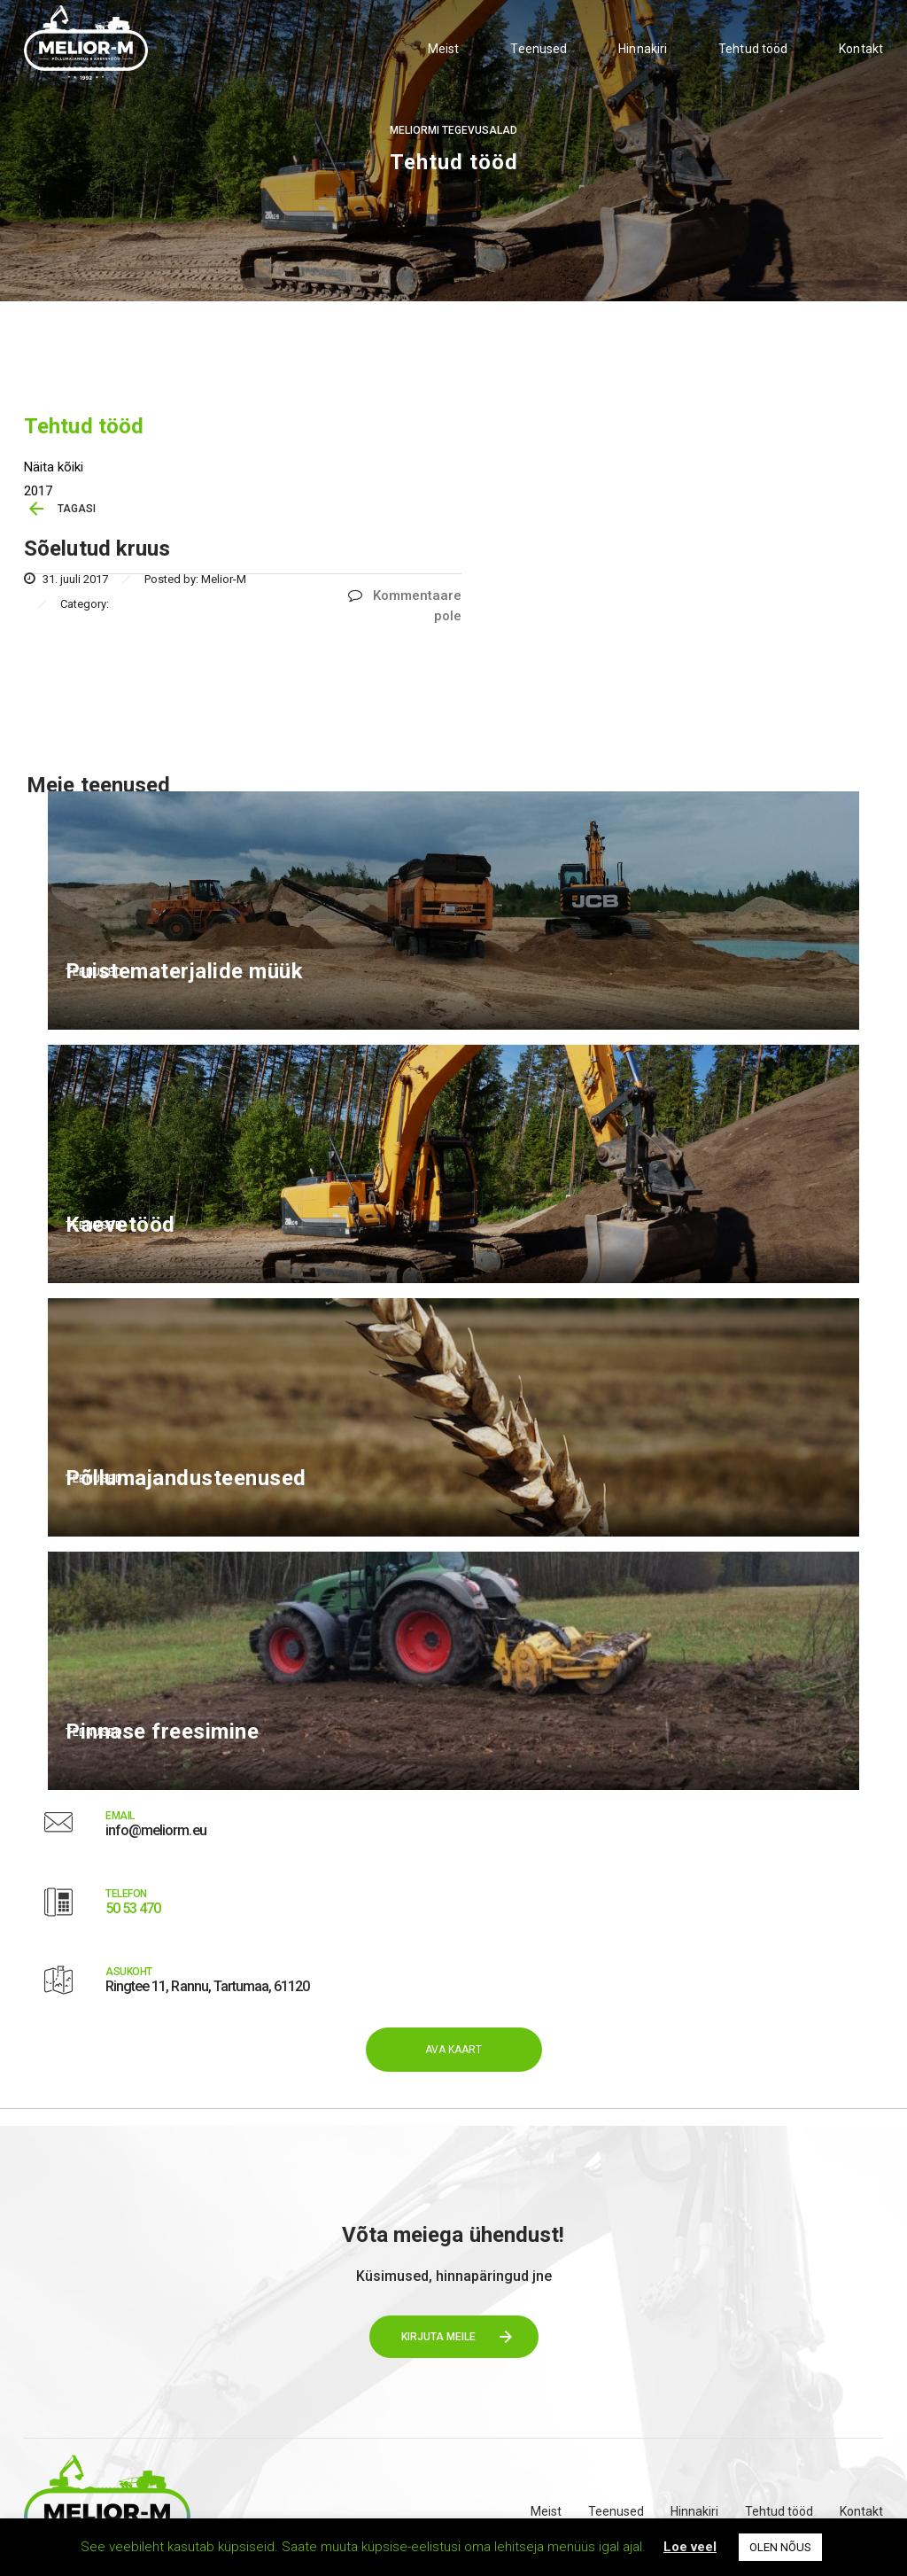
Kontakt (861, 49)
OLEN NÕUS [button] (780, 2547)
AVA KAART (454, 2049)
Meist (444, 49)
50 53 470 (132, 1908)
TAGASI (77, 508)
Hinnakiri (642, 49)
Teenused (538, 49)
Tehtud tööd (752, 49)
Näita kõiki (53, 467)
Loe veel (690, 2547)
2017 (38, 491)
